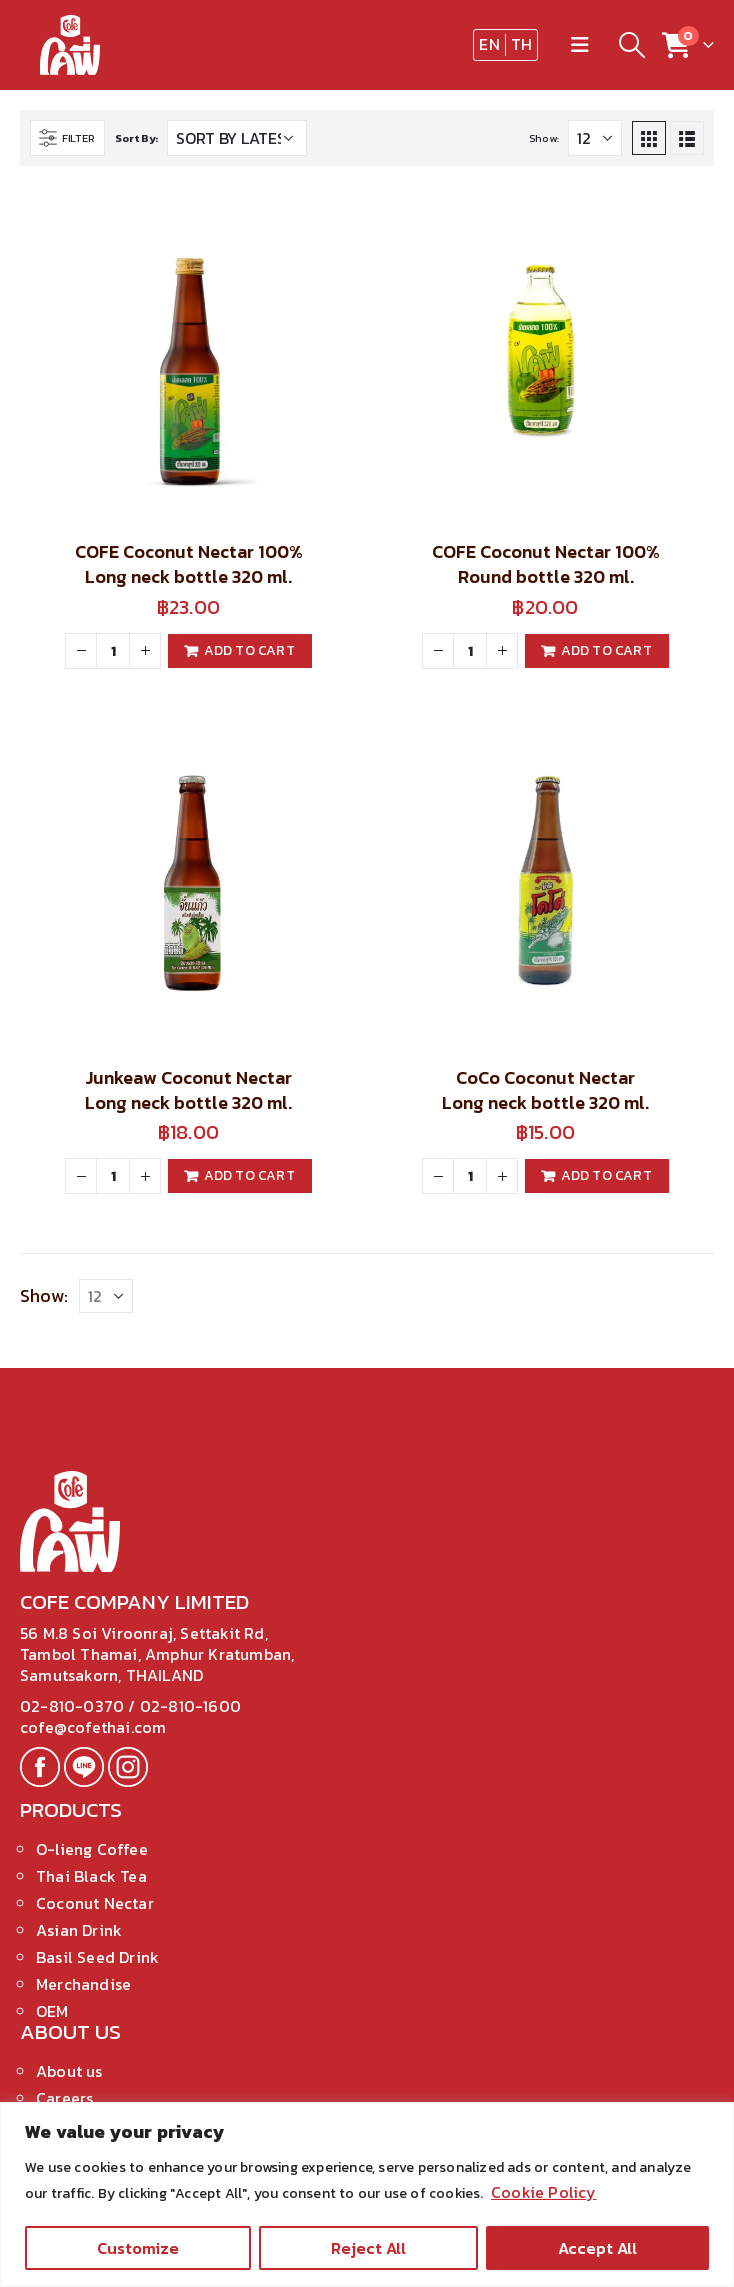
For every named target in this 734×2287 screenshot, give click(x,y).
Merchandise (83, 1984)
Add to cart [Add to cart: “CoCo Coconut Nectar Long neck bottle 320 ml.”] (606, 1175)
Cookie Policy (544, 2192)
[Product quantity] (113, 651)
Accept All (597, 2248)
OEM (52, 2011)
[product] (188, 354)
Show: (544, 138)
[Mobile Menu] (580, 45)
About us (69, 2071)
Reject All (368, 2248)
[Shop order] (237, 138)
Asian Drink (79, 1930)
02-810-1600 (190, 1706)
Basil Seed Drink (97, 1957)
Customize (138, 2248)
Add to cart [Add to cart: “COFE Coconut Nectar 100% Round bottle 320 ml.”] (606, 650)
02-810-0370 (74, 1706)
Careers (64, 2098)
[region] (367, 2194)
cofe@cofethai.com (93, 1727)
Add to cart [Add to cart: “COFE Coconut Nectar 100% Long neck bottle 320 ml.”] (249, 650)
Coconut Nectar (95, 1903)
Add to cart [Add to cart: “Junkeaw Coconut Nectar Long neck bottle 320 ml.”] (249, 1175)
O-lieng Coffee (92, 1849)
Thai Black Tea (91, 1876)
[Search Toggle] (631, 45)
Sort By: (136, 138)
